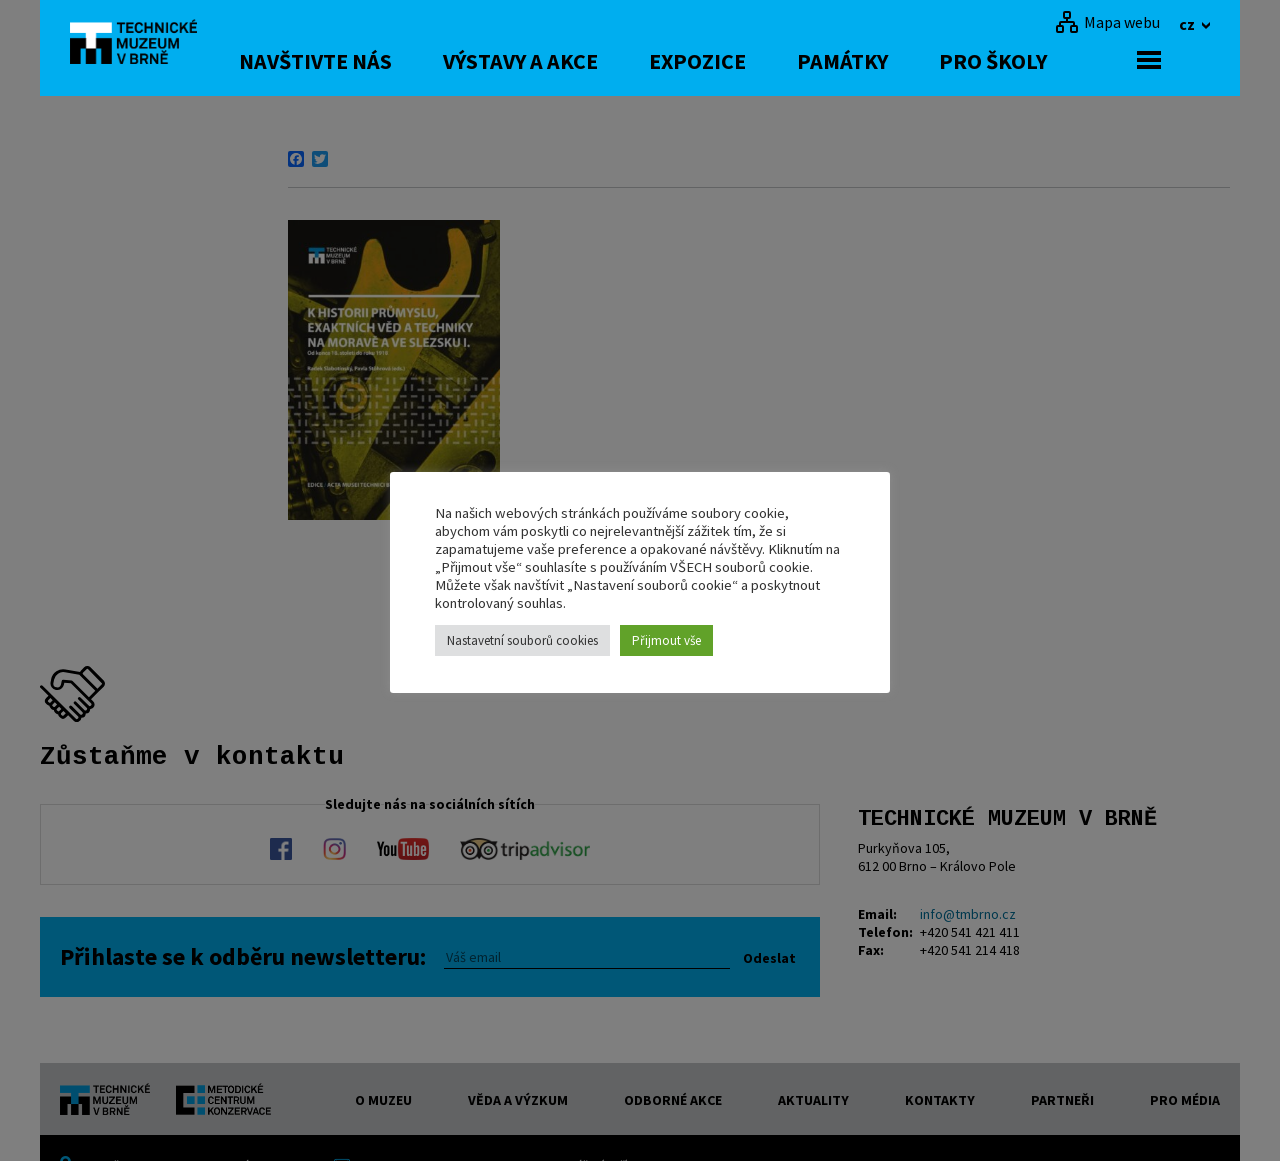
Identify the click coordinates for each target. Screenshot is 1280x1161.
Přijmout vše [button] (666, 640)
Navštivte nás (364, 61)
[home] (144, 45)
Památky (891, 61)
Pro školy (1042, 61)
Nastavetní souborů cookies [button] (522, 640)
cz (1188, 24)
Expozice (746, 61)
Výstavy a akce (569, 61)
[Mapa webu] (1107, 22)
